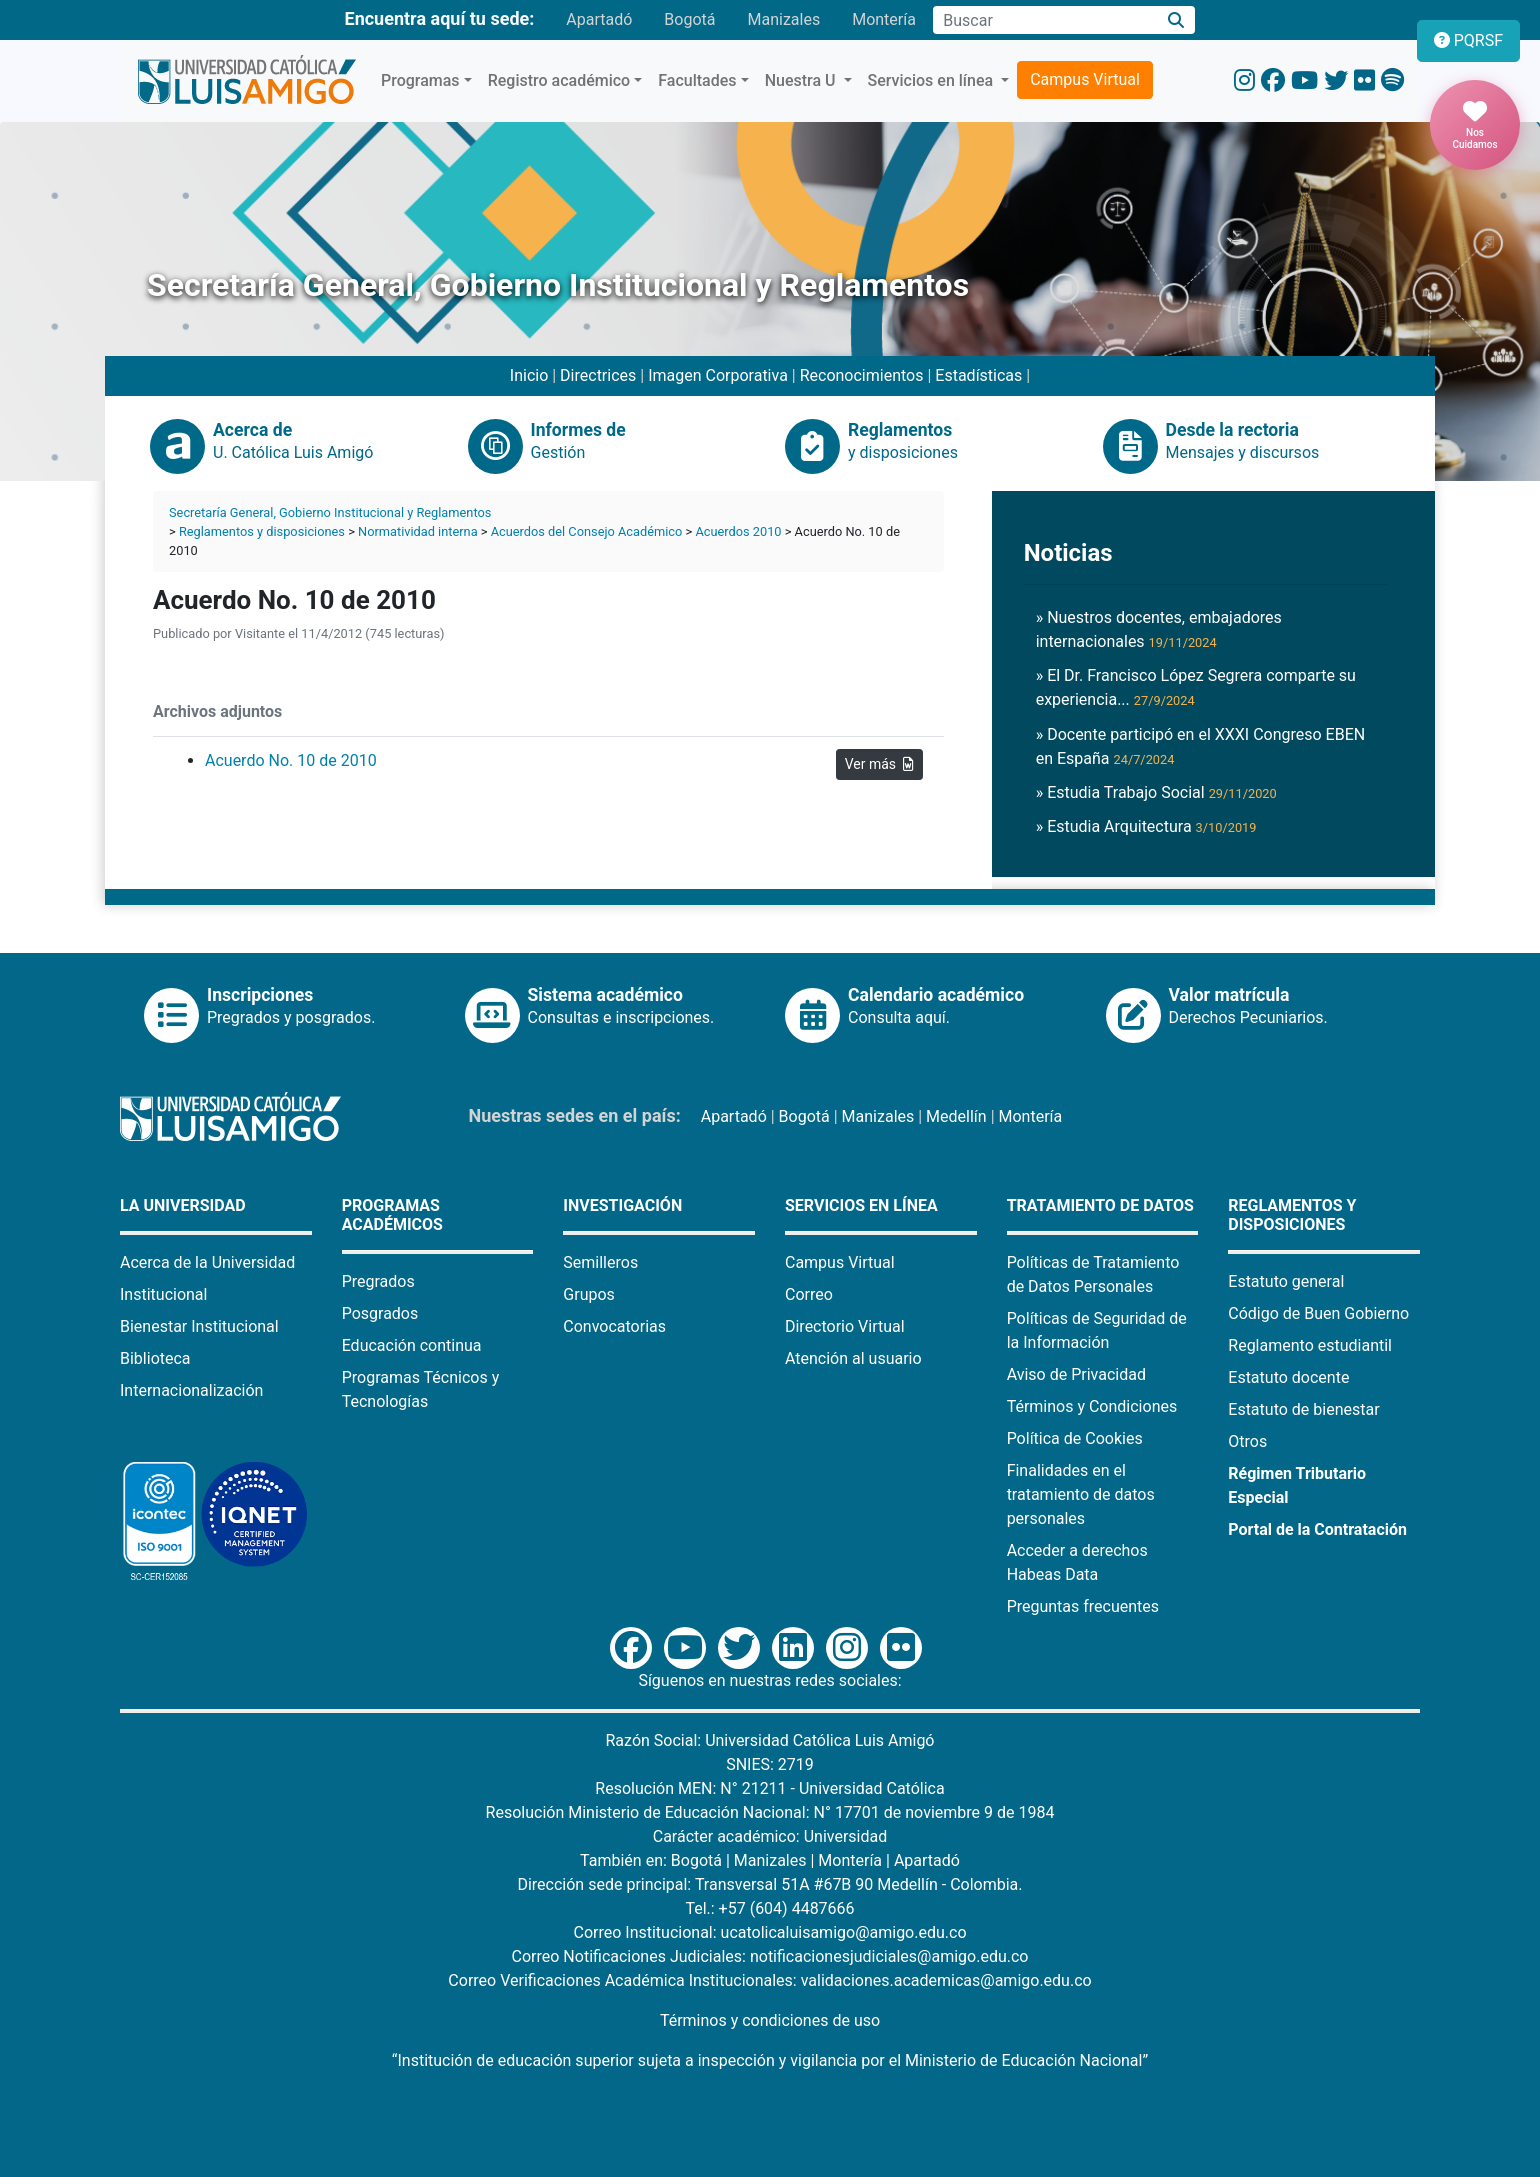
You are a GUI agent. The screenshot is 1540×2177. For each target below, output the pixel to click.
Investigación (622, 1205)
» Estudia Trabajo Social (1156, 792)
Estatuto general (1286, 1281)
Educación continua (412, 1345)
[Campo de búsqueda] (1045, 20)
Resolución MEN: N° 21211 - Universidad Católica (769, 1788)
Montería (884, 19)
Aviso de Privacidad (1076, 1374)
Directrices (598, 375)
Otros (1247, 1441)
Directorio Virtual (845, 1326)
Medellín (956, 1116)
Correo (809, 1294)
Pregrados (378, 1281)
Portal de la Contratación (1317, 1529)
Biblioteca (155, 1358)
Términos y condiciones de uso (770, 2020)
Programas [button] (420, 80)
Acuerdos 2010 (738, 531)
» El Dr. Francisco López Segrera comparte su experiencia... (1196, 687)
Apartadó (599, 19)
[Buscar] (1176, 20)
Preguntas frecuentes (1083, 1606)
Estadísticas (978, 375)
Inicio (529, 375)
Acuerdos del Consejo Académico (587, 531)
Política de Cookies (1075, 1438)
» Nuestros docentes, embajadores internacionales (1159, 629)
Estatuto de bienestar (1303, 1409)
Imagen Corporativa (718, 375)
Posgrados (380, 1313)
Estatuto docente (1288, 1377)
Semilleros (600, 1262)
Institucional (163, 1294)
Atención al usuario (853, 1358)
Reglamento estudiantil (1310, 1345)
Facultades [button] (697, 80)
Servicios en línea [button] (933, 80)
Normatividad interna (418, 531)
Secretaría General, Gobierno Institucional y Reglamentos (330, 512)
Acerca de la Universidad (207, 1262)
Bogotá (689, 19)
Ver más (879, 764)
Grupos (589, 1294)
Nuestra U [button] (802, 80)
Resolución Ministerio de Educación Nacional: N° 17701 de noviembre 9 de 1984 (770, 1812)
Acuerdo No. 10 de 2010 (291, 760)
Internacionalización (191, 1390)
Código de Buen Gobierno (1318, 1313)
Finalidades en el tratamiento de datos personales (1081, 1494)
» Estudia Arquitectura (1146, 826)
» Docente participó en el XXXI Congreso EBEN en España (1201, 746)
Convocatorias (614, 1326)
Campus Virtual (1085, 79)
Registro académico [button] (559, 80)
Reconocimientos (862, 375)
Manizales (783, 19)
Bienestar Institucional (199, 1326)
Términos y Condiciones (1092, 1406)
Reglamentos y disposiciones (262, 531)
